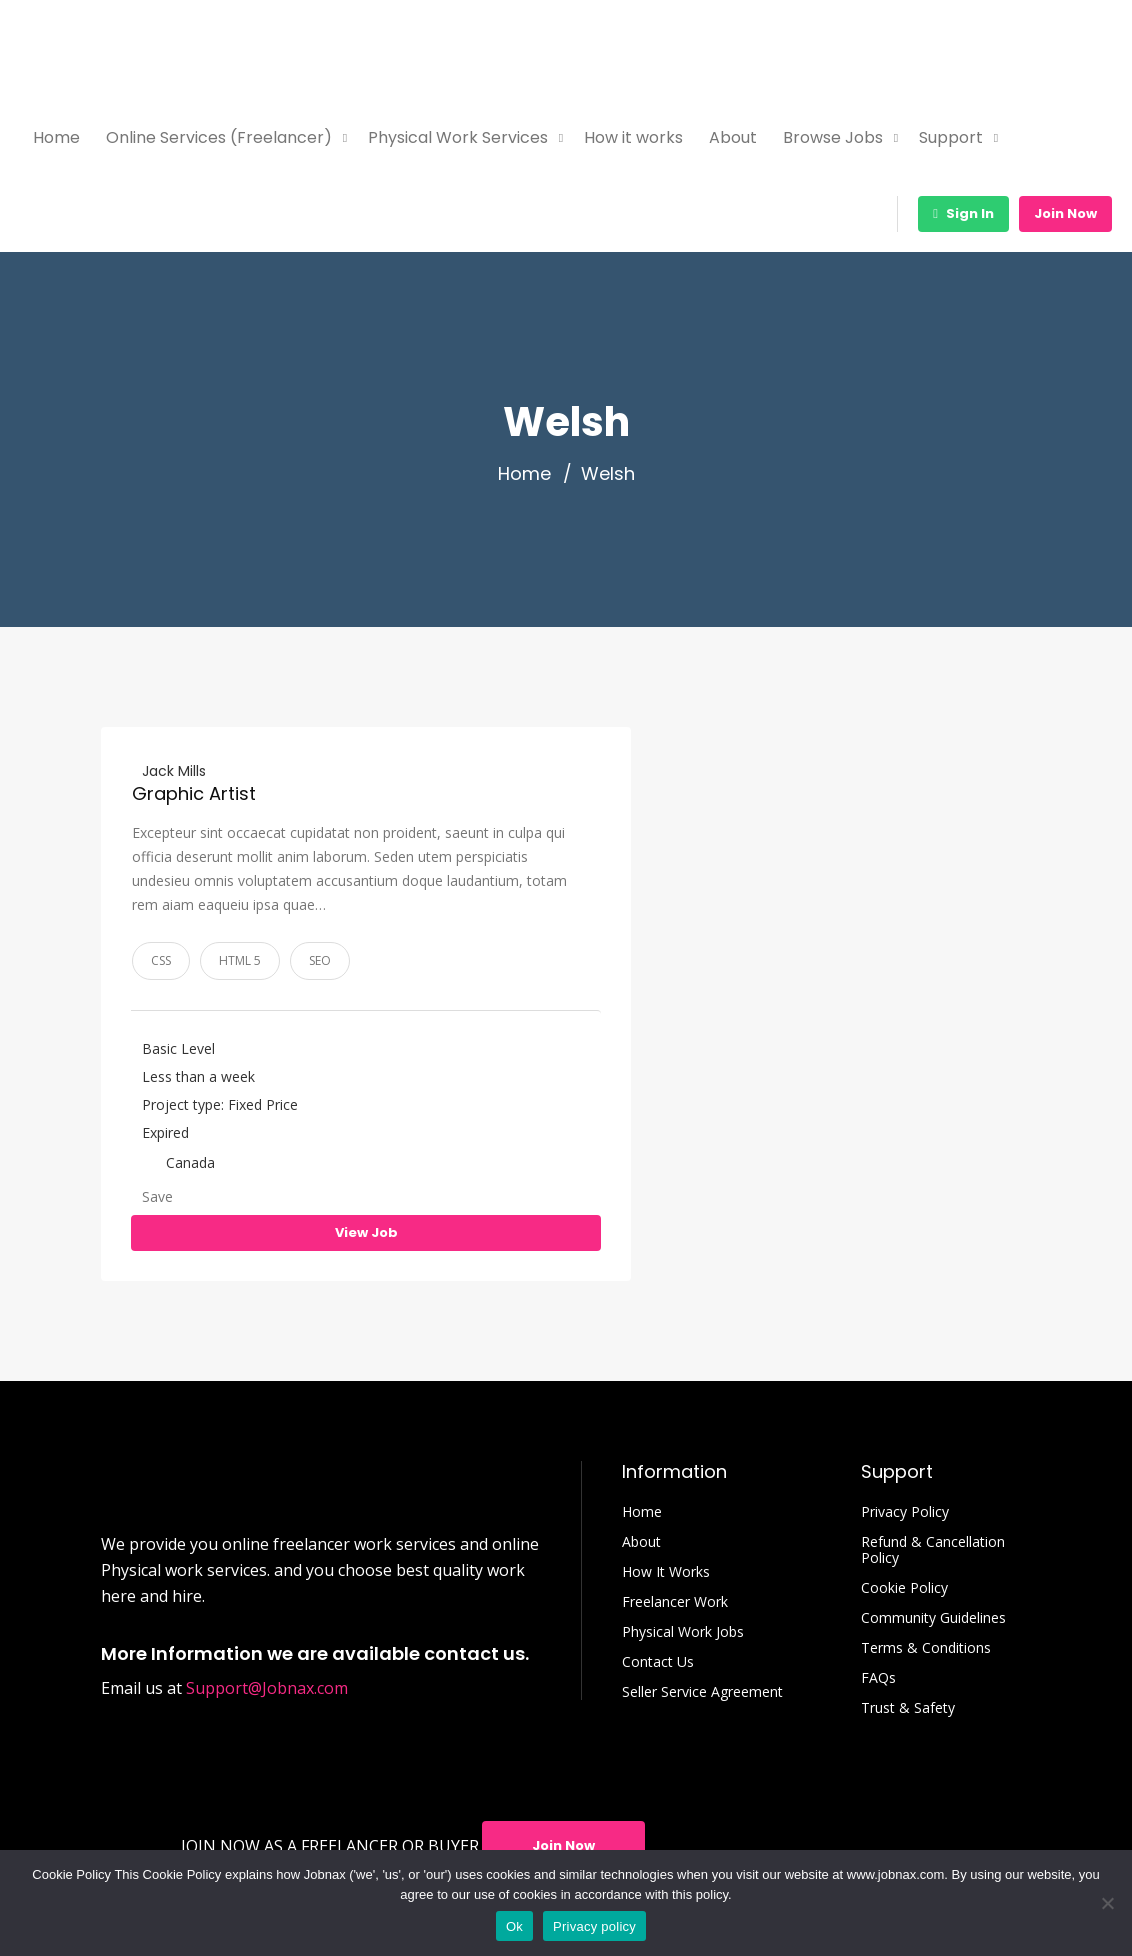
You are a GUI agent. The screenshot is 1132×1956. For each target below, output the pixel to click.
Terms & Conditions (926, 1648)
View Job (366, 1232)
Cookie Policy (904, 1588)
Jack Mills (174, 771)
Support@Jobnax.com (267, 1688)
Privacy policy (594, 1926)
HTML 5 (240, 960)
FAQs (878, 1678)
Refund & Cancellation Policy (933, 1550)
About (733, 137)
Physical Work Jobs (683, 1632)
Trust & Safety (908, 1708)
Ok (514, 1926)
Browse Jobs (833, 137)
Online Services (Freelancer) (219, 137)
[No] (1107, 1903)
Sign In (963, 213)
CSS (161, 960)
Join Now (1065, 213)
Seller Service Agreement (702, 1692)
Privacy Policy (905, 1512)
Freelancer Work (675, 1602)
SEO (320, 960)
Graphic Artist (194, 793)
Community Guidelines (933, 1618)
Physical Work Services (458, 137)
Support (951, 137)
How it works (633, 137)
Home (56, 137)
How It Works (666, 1572)
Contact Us (658, 1662)
